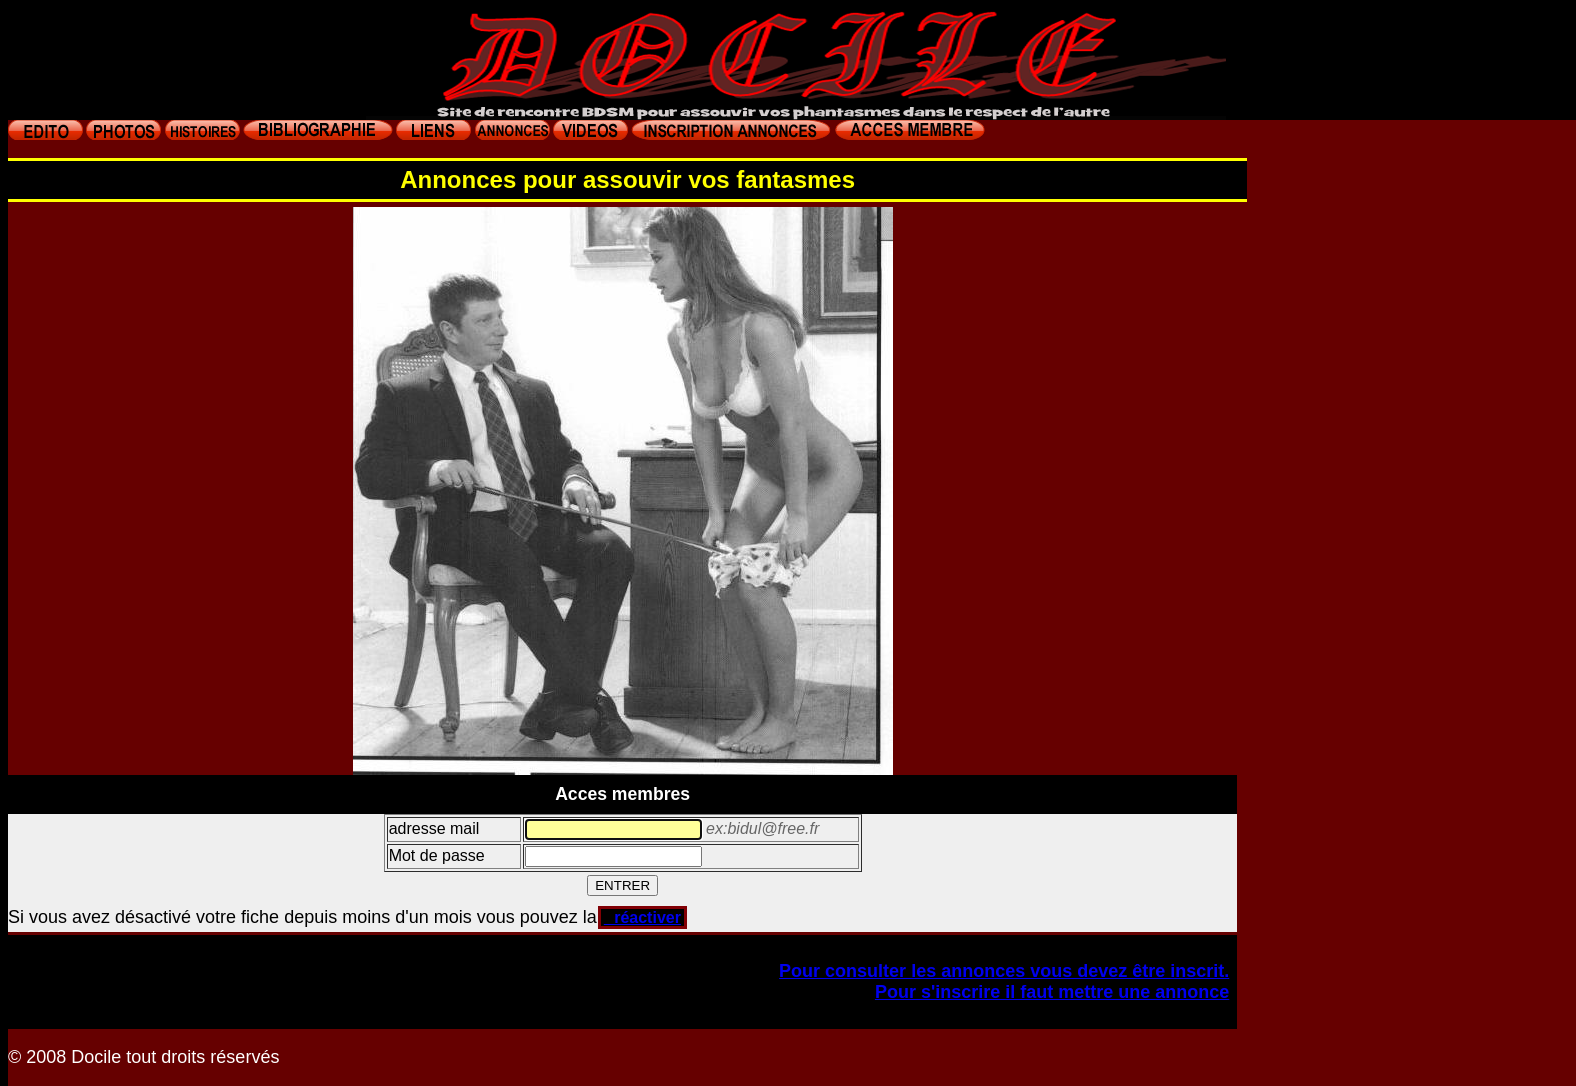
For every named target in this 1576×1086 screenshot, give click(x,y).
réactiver (642, 917)
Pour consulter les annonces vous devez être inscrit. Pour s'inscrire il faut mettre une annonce (1004, 981)
